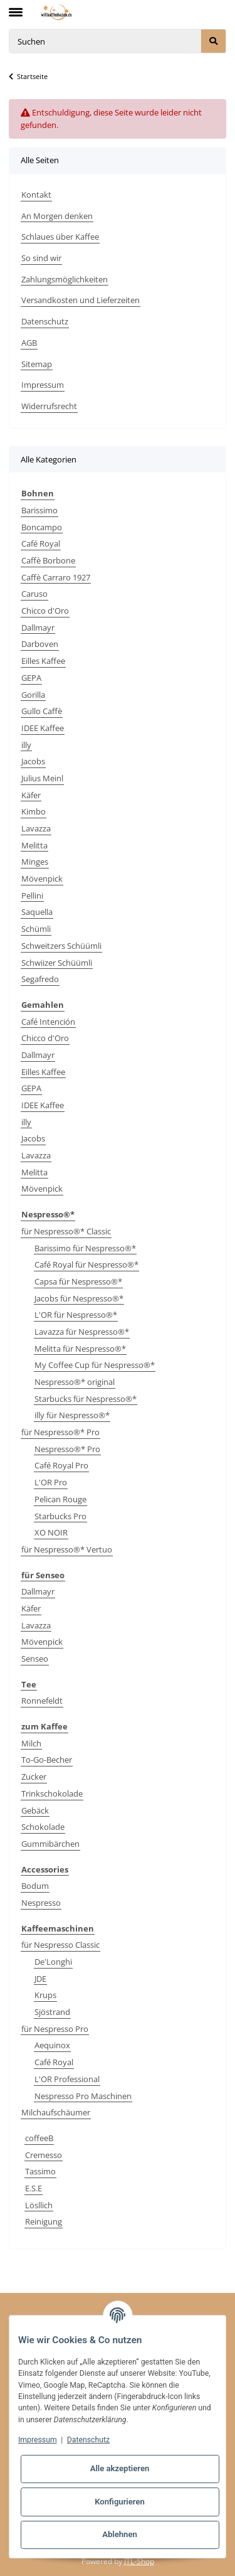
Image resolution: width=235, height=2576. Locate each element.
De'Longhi (53, 1961)
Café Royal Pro (61, 1465)
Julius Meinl (42, 778)
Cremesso (43, 2155)
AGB (29, 342)
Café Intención (48, 1021)
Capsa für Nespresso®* (78, 1281)
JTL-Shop (139, 2561)
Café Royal (40, 543)
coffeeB (39, 2138)
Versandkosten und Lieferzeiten (80, 300)
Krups (45, 1995)
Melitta (34, 845)
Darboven (39, 643)
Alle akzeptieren (120, 2468)
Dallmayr (38, 627)
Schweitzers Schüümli (61, 945)
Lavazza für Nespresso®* (81, 1331)
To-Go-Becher (46, 1759)
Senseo (34, 1658)
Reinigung (43, 2221)
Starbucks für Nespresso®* (85, 1398)
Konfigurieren (120, 2501)
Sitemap (36, 364)
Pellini (32, 895)
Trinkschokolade (52, 1793)
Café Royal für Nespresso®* (86, 1264)
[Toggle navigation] (16, 7)
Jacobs (33, 761)
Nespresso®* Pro (67, 1449)
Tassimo (40, 2171)
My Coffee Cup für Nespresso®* (94, 1365)
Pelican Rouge (60, 1499)
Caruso (34, 593)
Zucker (33, 1776)
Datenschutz (44, 321)
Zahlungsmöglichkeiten (64, 279)
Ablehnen (119, 2534)
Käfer (31, 795)
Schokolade (43, 1826)
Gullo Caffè (41, 711)
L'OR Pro (50, 1482)
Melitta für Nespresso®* (80, 1348)
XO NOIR (51, 1532)
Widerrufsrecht (49, 406)
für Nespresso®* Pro (60, 1432)
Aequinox (52, 2045)
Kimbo (33, 811)
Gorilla (33, 694)
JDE (40, 1978)
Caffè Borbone (48, 560)
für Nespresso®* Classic (66, 1231)
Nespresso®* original (74, 1381)
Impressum (42, 384)
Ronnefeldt (42, 1700)
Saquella (37, 911)
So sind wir (41, 258)
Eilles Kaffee (43, 660)
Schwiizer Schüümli (56, 962)
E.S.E (33, 2188)
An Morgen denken (57, 216)
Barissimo (39, 510)
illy (26, 745)
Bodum (35, 1885)
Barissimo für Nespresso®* (85, 1248)
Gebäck (35, 1810)
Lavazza (36, 828)
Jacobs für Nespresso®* (78, 1298)
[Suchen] (105, 41)
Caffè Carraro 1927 (55, 577)
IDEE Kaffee (42, 728)
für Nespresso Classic (60, 1944)
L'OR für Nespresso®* (75, 1314)
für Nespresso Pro (54, 2028)
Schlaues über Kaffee (60, 236)
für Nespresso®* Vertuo (66, 1549)
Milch (31, 1743)
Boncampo (41, 527)
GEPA (31, 677)
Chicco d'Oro (45, 610)
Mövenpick (42, 878)
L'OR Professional (67, 2079)
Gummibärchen (50, 1843)
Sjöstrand (52, 2012)
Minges (34, 861)
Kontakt (36, 194)
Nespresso (41, 1902)
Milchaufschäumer (55, 2112)
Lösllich (39, 2205)
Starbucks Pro (60, 1516)
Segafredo (40, 979)
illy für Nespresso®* (72, 1415)
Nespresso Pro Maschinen (83, 2096)
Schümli (36, 928)
